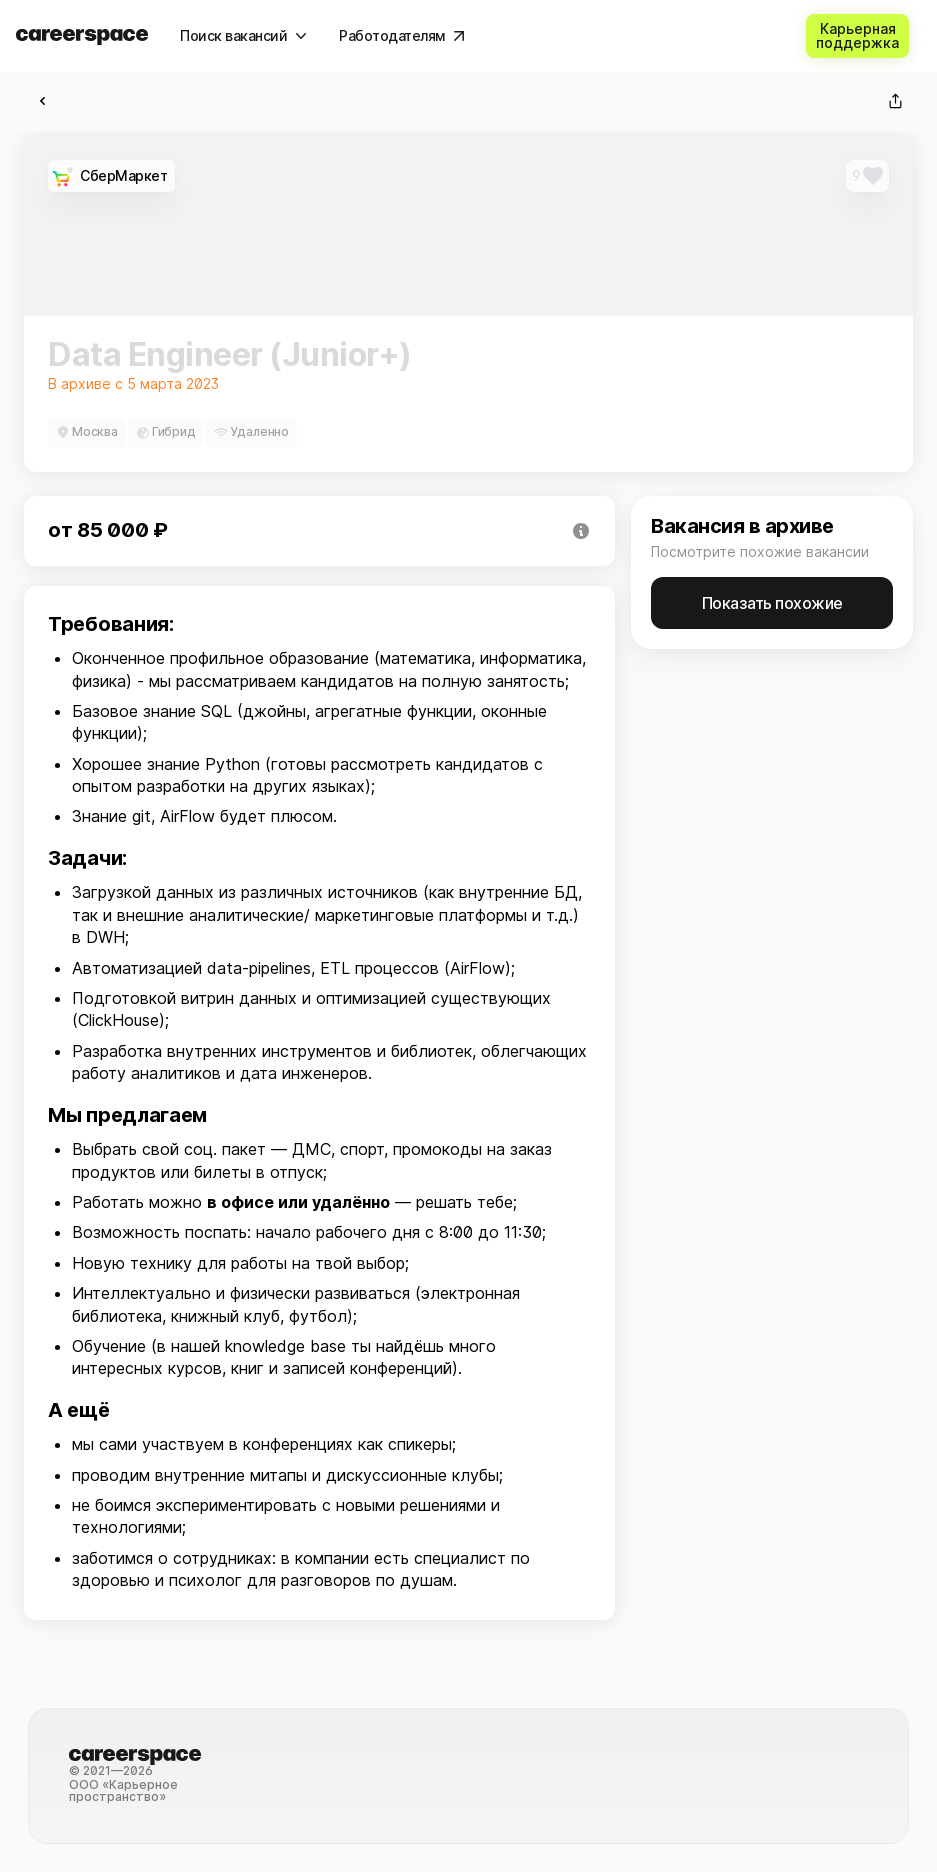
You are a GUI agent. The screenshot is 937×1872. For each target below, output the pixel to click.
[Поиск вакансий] (243, 36)
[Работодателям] (402, 36)
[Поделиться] (895, 101)
